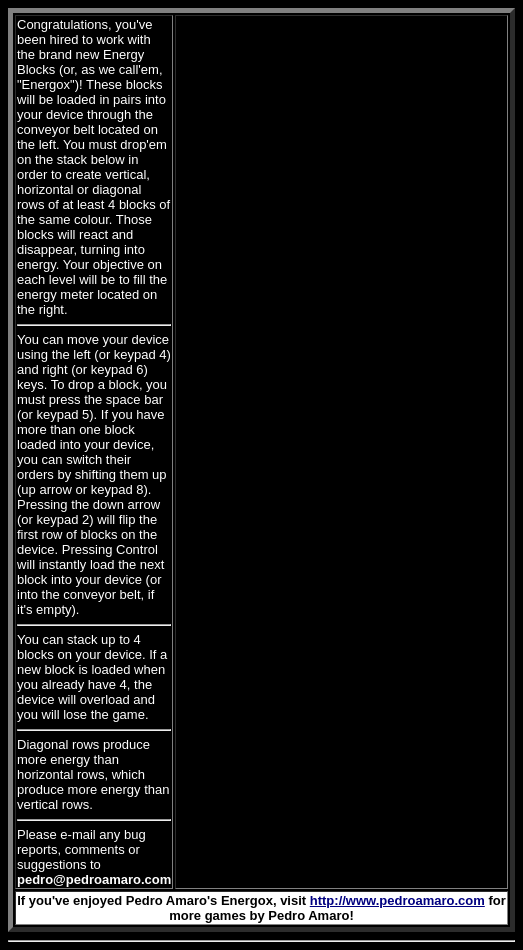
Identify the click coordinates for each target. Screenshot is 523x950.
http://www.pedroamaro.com (397, 900)
